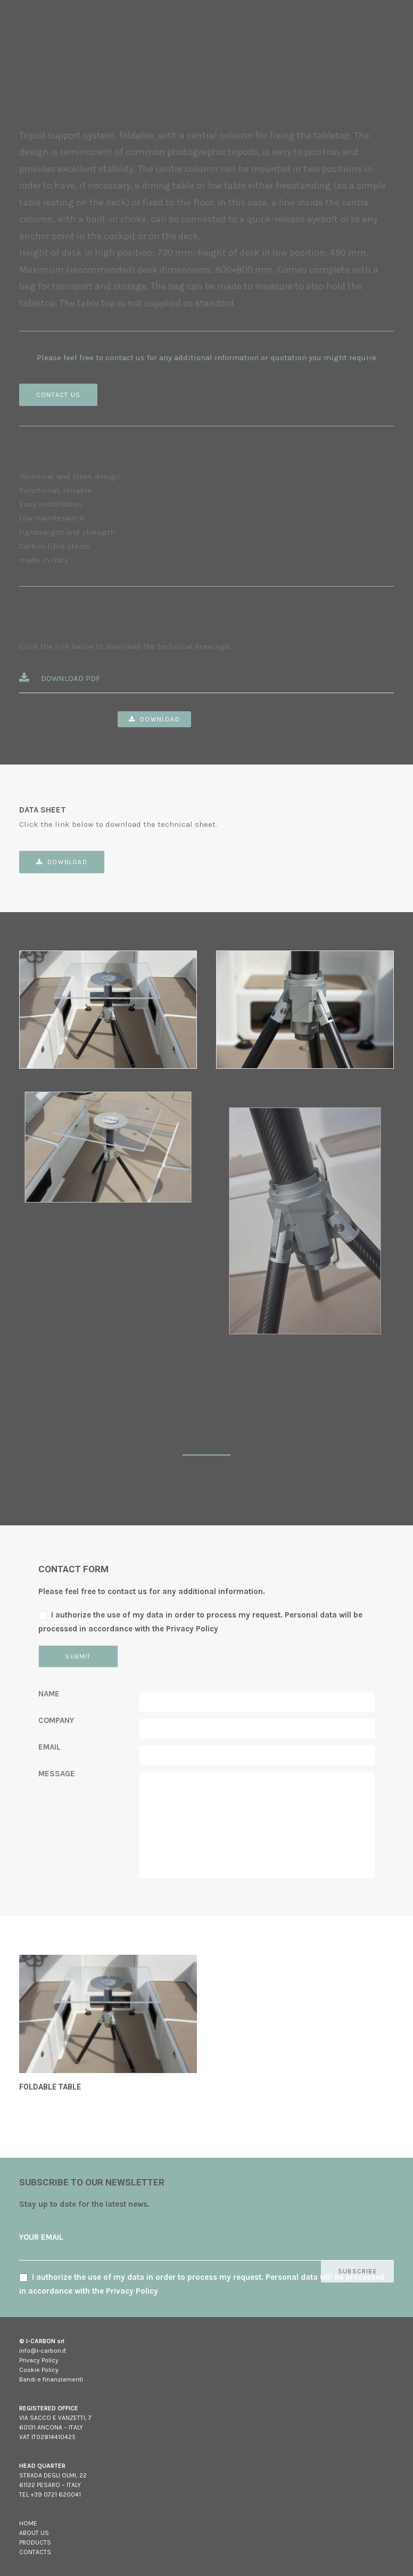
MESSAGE (56, 1773)
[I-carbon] (48, 26)
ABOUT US (34, 2533)
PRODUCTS (35, 2542)
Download (154, 719)
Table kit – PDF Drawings (65, 719)
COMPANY (56, 1720)
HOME (28, 2523)
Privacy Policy (39, 2360)
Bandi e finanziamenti (51, 2379)
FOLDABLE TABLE (50, 2087)
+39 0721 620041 (55, 2494)
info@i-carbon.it (42, 2350)
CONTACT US (58, 395)
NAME (49, 1694)
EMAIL (49, 1747)
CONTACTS (35, 2552)
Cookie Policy (39, 2370)
